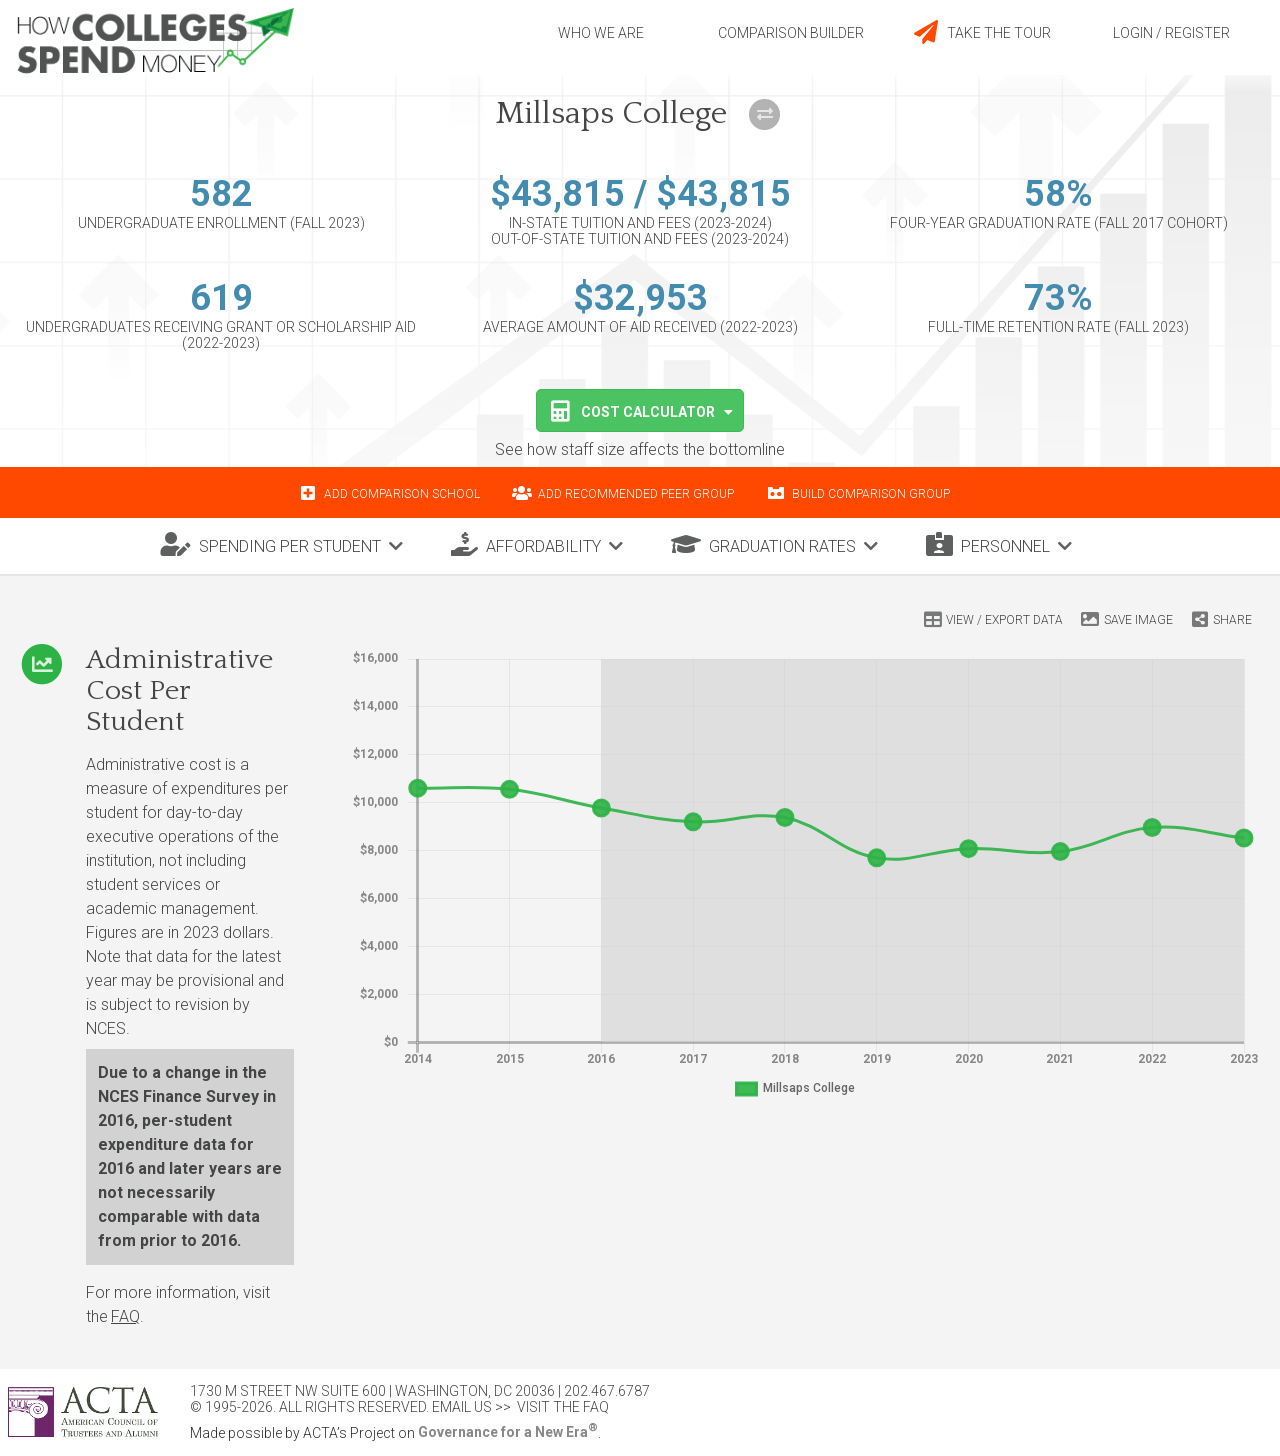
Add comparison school (402, 494)
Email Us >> (471, 1407)
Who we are (601, 33)
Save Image (1138, 620)
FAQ (125, 1316)
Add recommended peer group (636, 494)
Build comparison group (871, 494)
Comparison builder (791, 33)
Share (1232, 620)
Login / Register (1171, 33)
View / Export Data (1004, 620)
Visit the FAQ (563, 1407)
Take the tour (981, 32)
